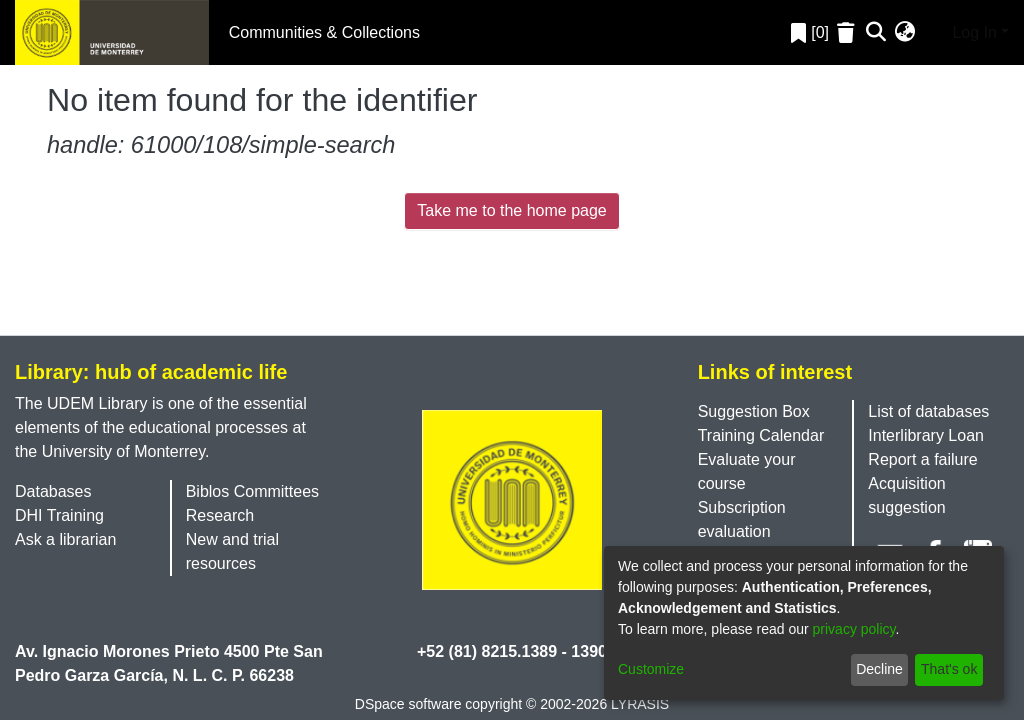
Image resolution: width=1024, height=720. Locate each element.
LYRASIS (640, 704)
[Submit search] (876, 33)
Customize (651, 669)
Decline (879, 669)
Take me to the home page (511, 210)
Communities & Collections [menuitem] (324, 32)
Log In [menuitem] (959, 31)
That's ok (949, 669)
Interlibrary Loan (926, 435)
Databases (53, 491)
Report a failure (922, 459)
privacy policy (854, 629)
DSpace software (408, 704)
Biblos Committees (252, 491)
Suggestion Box (754, 411)
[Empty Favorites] (848, 32)
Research (220, 515)
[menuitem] (905, 33)
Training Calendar (761, 435)
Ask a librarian (65, 539)
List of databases (928, 411)
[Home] (112, 32)
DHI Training (59, 515)
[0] (810, 32)
